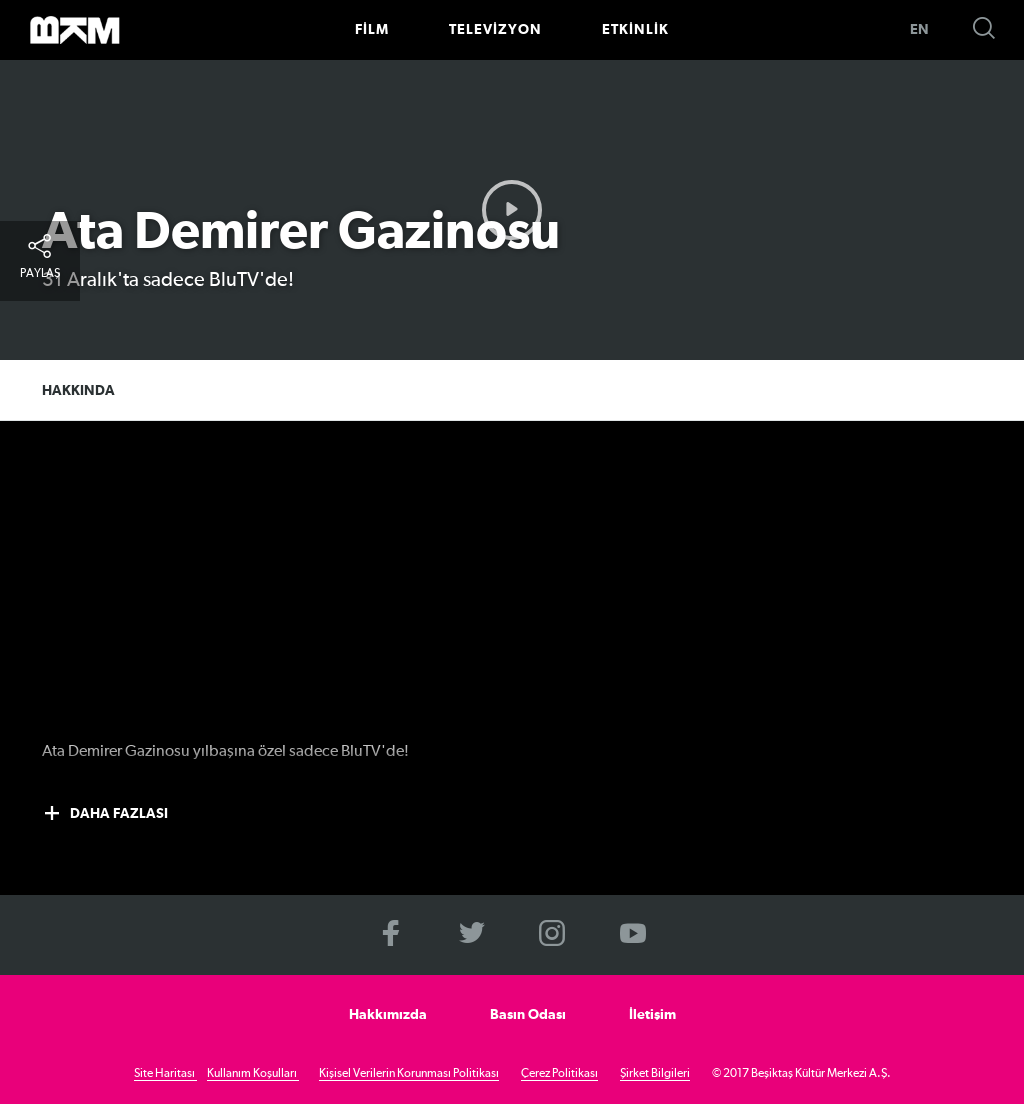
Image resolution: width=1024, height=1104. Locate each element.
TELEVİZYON (495, 30)
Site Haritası (165, 1074)
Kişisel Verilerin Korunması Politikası (409, 1074)
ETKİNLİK (635, 30)
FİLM (372, 30)
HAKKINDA (78, 391)
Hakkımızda (388, 1015)
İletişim (652, 1015)
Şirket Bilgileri (655, 1074)
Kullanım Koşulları (253, 1074)
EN (919, 30)
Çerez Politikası (559, 1074)
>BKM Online (75, 30)
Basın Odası (528, 1015)
